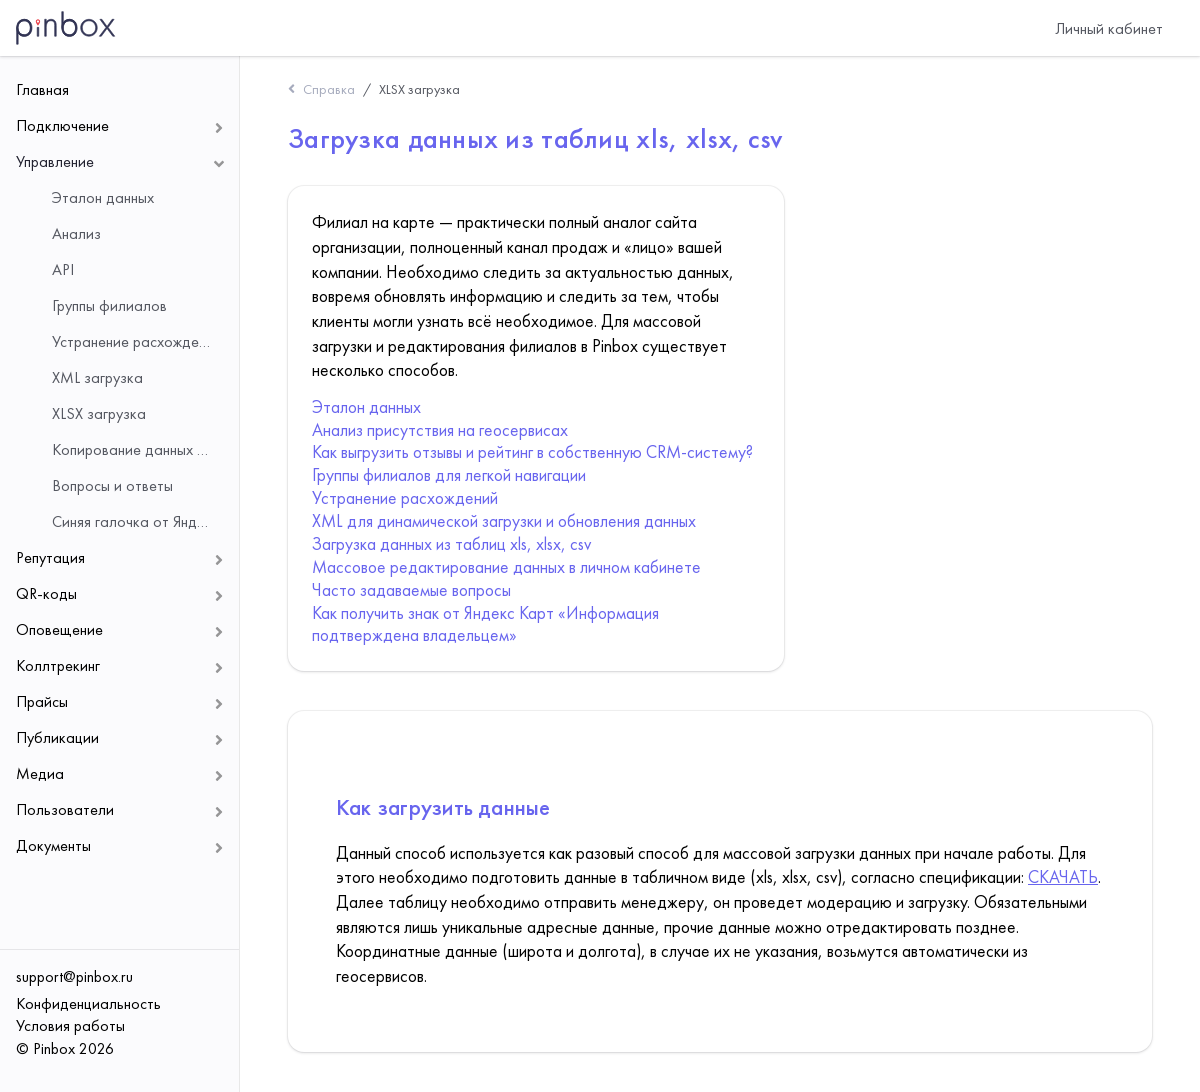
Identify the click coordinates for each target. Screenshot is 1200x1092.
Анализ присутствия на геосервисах (440, 430)
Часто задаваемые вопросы (411, 590)
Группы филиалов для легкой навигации (449, 475)
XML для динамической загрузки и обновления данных (504, 521)
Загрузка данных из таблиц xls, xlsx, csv (451, 544)
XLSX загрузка (419, 89)
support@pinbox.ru (74, 976)
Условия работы (70, 1025)
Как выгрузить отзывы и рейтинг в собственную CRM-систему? (532, 452)
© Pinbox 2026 (65, 1048)
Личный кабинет (1109, 28)
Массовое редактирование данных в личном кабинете (506, 567)
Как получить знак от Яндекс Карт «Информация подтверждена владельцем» (485, 624)
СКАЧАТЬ (1063, 877)
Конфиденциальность (88, 1003)
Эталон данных (366, 407)
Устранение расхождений (405, 498)
